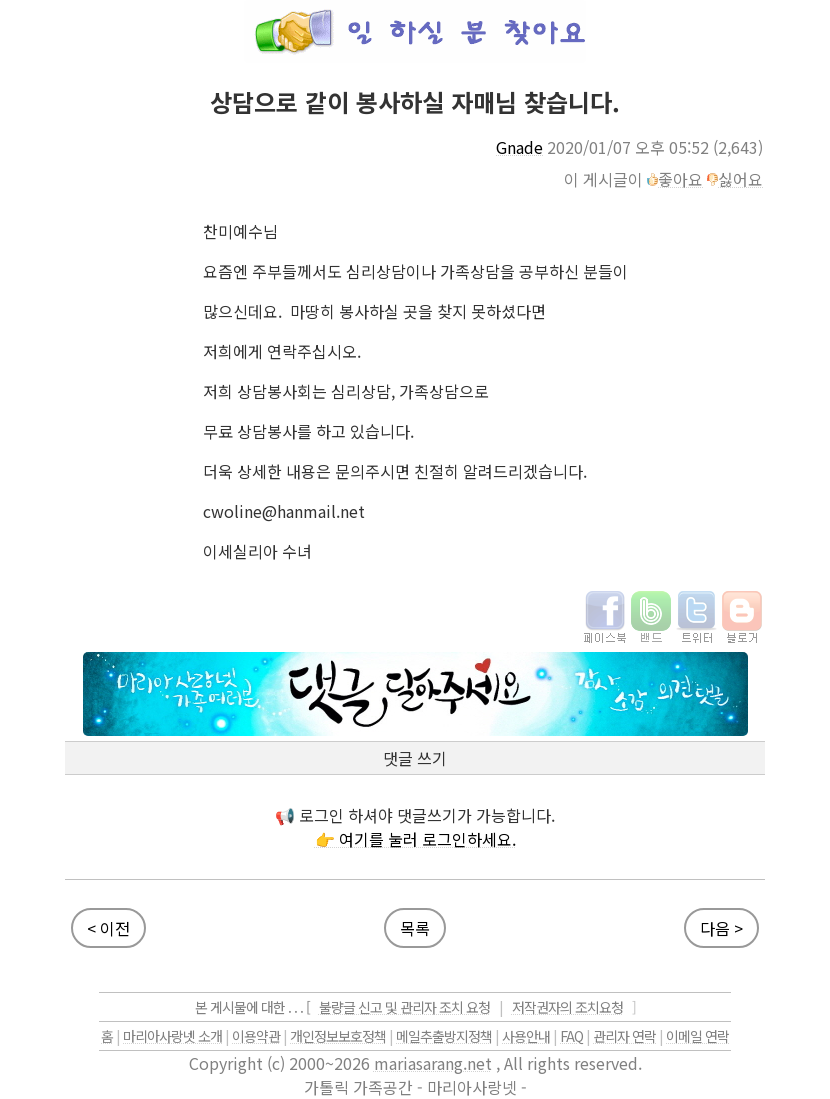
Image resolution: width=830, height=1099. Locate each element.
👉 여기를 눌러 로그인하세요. (415, 839)
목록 (415, 928)
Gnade (519, 147)
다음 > (721, 928)
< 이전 (108, 928)
